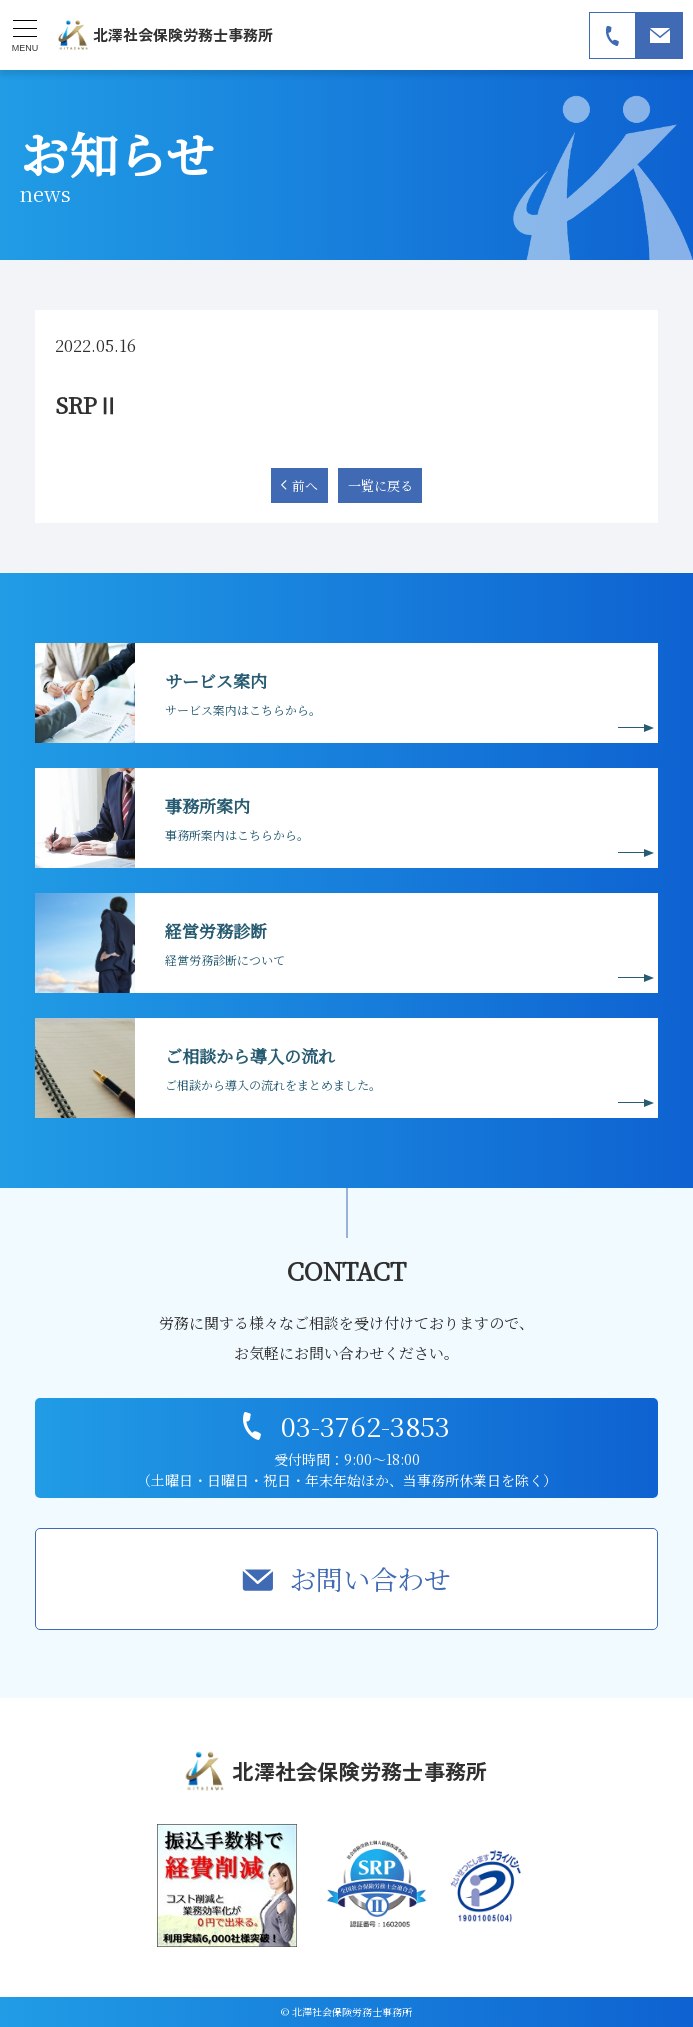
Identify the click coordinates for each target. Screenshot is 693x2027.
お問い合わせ (370, 1578)
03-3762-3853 (365, 1425)
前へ (305, 485)
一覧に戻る (380, 485)
